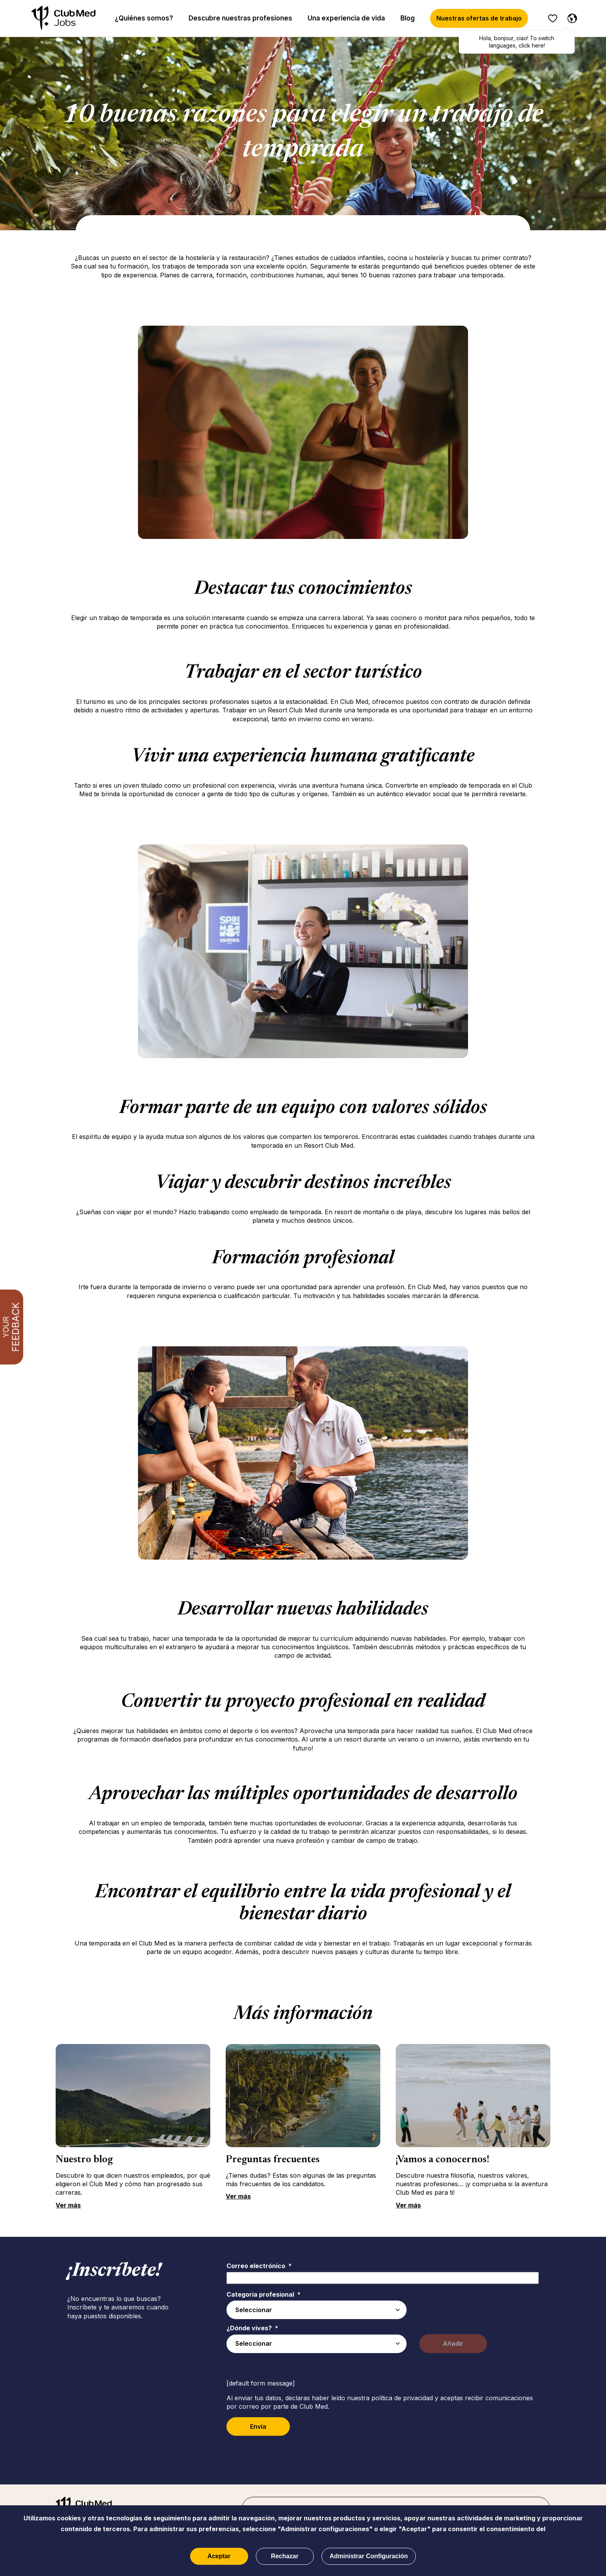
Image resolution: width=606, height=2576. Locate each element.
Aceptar (219, 2556)
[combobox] (316, 2344)
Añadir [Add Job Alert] (453, 2343)
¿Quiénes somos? (144, 18)
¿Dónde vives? (252, 2328)
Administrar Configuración (369, 2556)
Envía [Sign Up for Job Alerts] (258, 2426)
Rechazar (284, 2556)
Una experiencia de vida (346, 18)
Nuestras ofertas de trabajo (479, 18)
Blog (407, 18)
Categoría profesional (263, 2294)
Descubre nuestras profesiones (240, 18)
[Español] (570, 17)
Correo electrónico (259, 2266)
